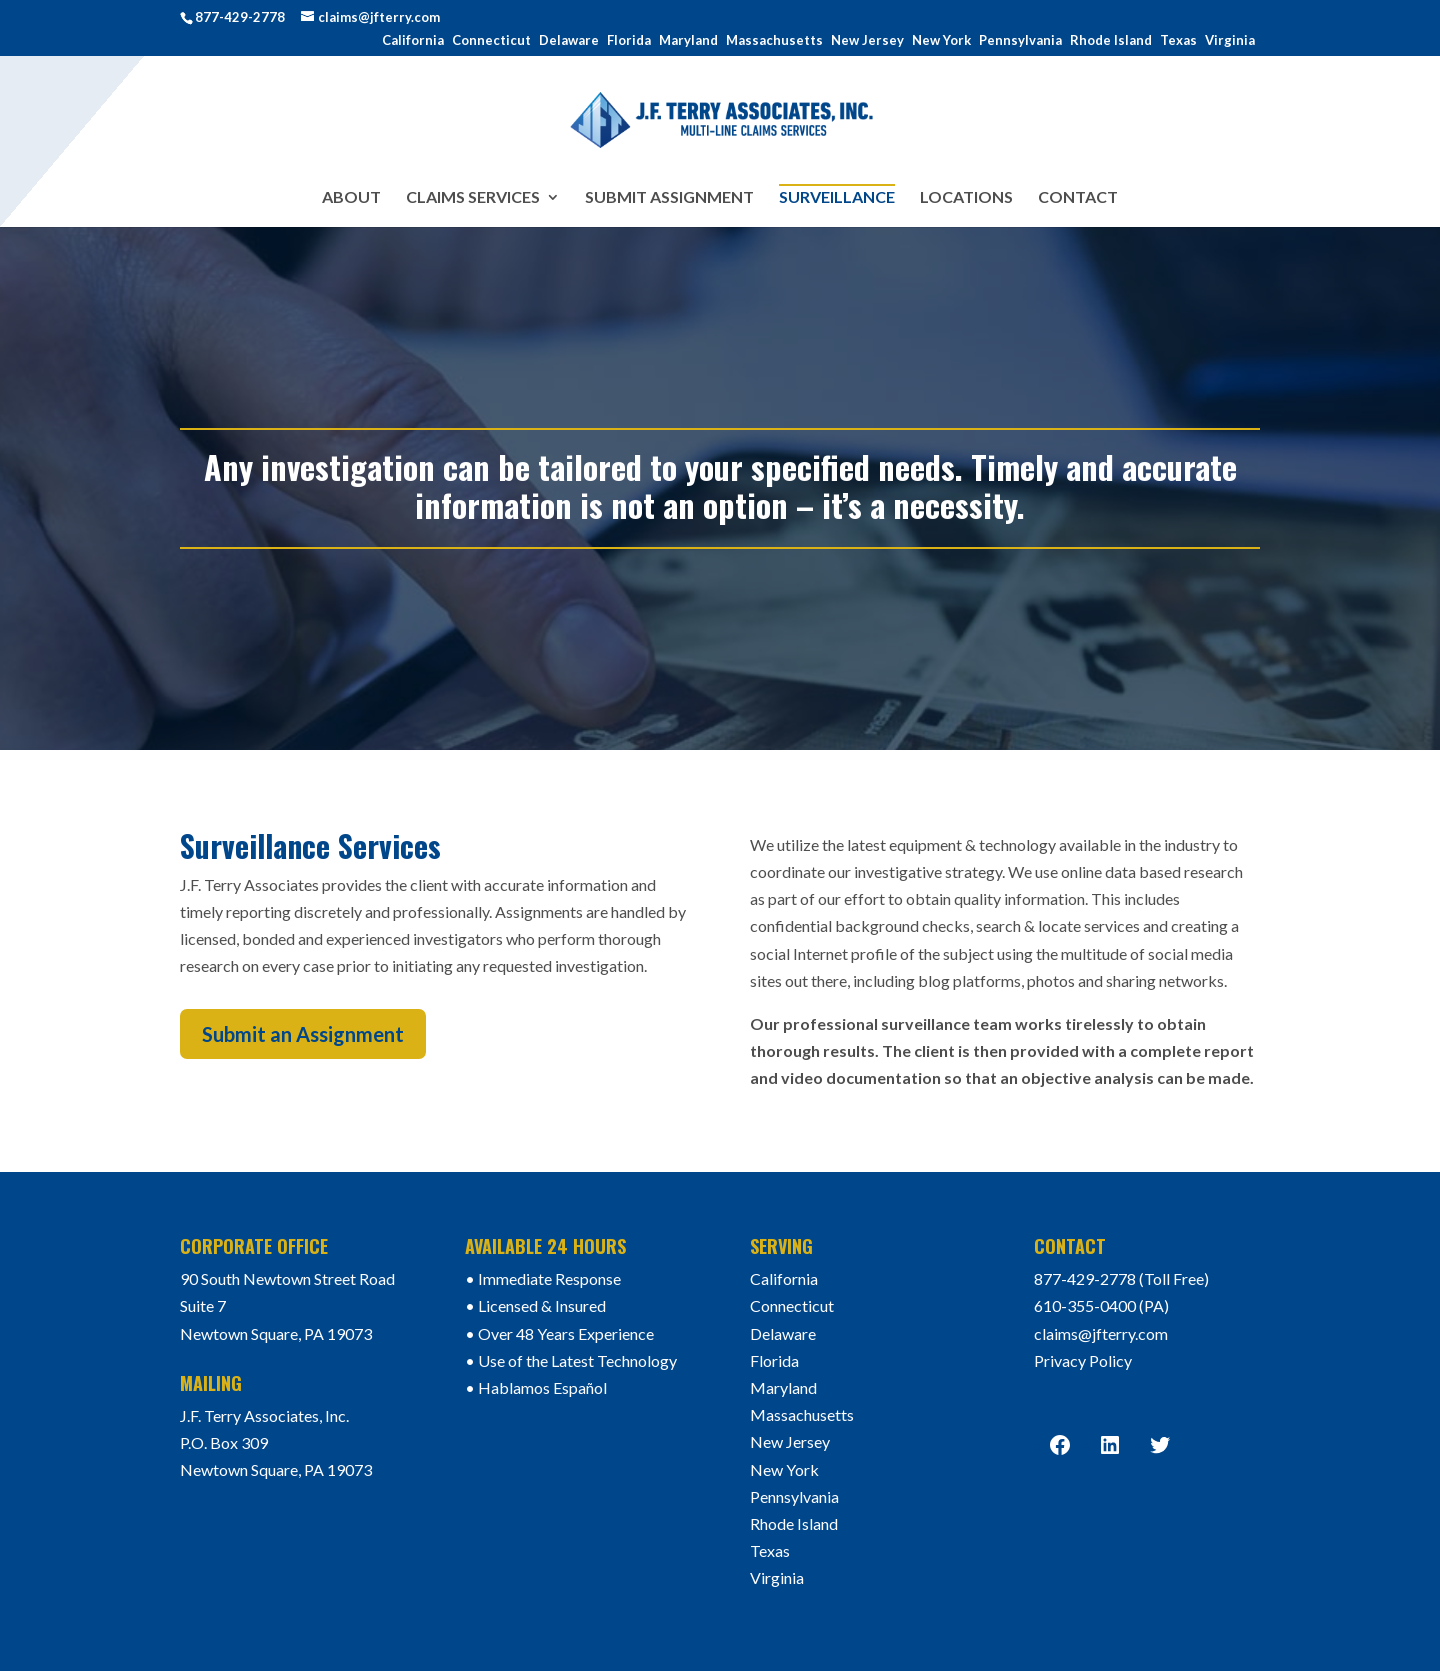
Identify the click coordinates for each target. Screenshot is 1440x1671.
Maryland (688, 41)
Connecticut (491, 41)
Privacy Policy (1083, 1360)
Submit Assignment (669, 198)
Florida (629, 41)
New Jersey (867, 41)
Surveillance (837, 196)
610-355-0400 (1085, 1305)
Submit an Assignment (303, 1034)
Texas (1178, 41)
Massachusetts (774, 41)
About (351, 198)
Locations (966, 198)
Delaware (569, 41)
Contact (1078, 198)
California (413, 41)
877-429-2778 (240, 17)
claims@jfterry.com (1101, 1333)
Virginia (1230, 41)
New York (941, 41)
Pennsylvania (1020, 41)
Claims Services (473, 198)
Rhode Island (1111, 41)
